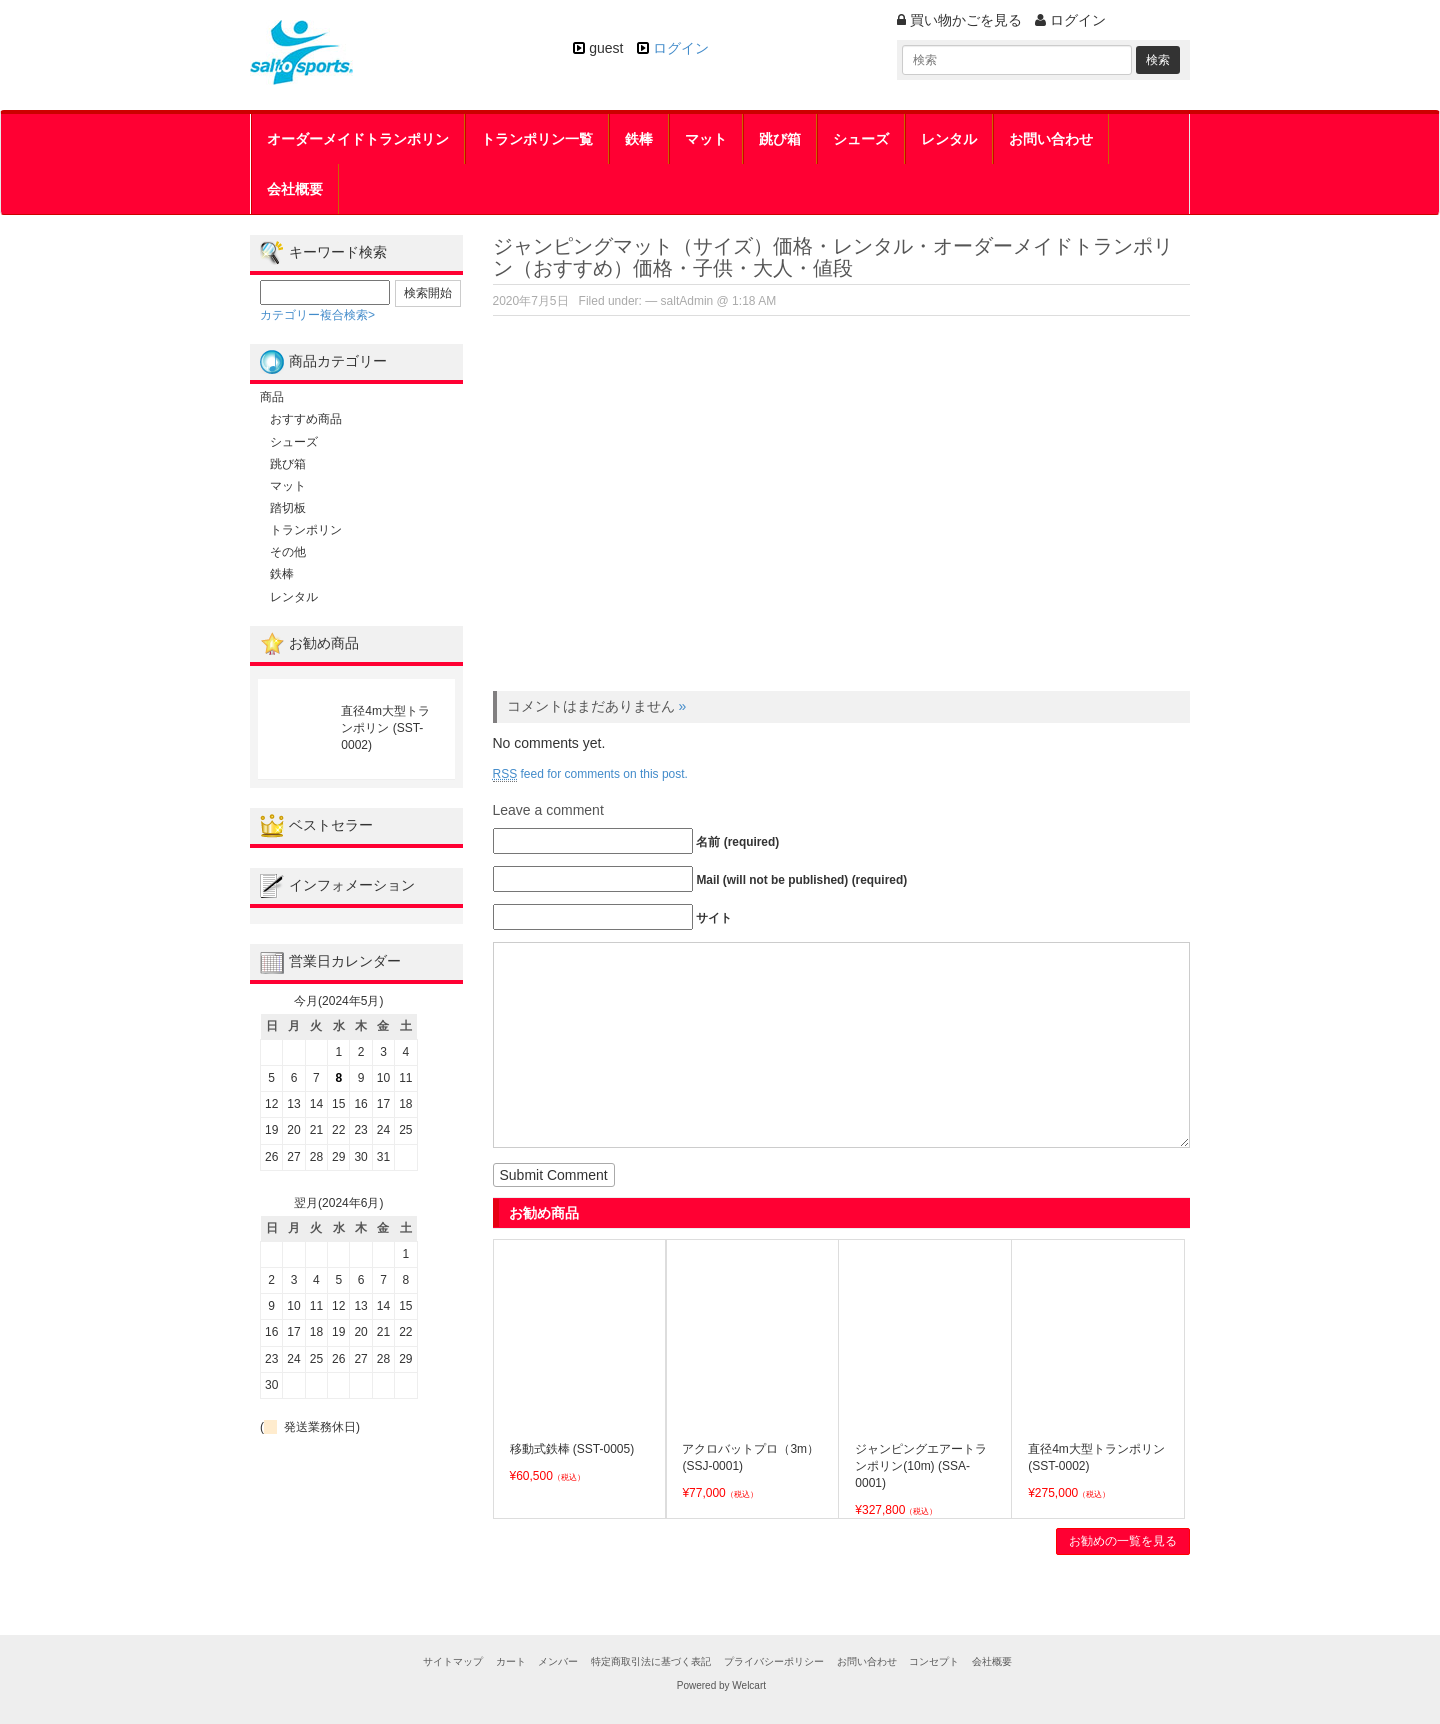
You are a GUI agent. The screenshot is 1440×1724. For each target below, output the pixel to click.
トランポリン (306, 530)
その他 (288, 552)
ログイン (681, 48)
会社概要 (295, 189)
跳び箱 (780, 139)
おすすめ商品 (306, 419)
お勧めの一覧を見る (1123, 1541)
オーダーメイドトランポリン (358, 139)
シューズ (861, 139)
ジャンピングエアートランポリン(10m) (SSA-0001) (921, 1466)
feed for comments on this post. (590, 774)
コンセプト (934, 1661)
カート (511, 1661)
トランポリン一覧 (537, 139)
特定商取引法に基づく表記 (651, 1661)
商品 (272, 397)
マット (706, 139)
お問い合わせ (1051, 139)
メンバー (558, 1661)
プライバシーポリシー (774, 1661)
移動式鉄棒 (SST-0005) (572, 1449)
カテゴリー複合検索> (317, 315)
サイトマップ (453, 1661)
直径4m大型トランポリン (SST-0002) (385, 728)
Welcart (749, 1685)
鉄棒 (639, 139)
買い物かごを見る (959, 20)
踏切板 (288, 508)
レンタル (949, 139)
